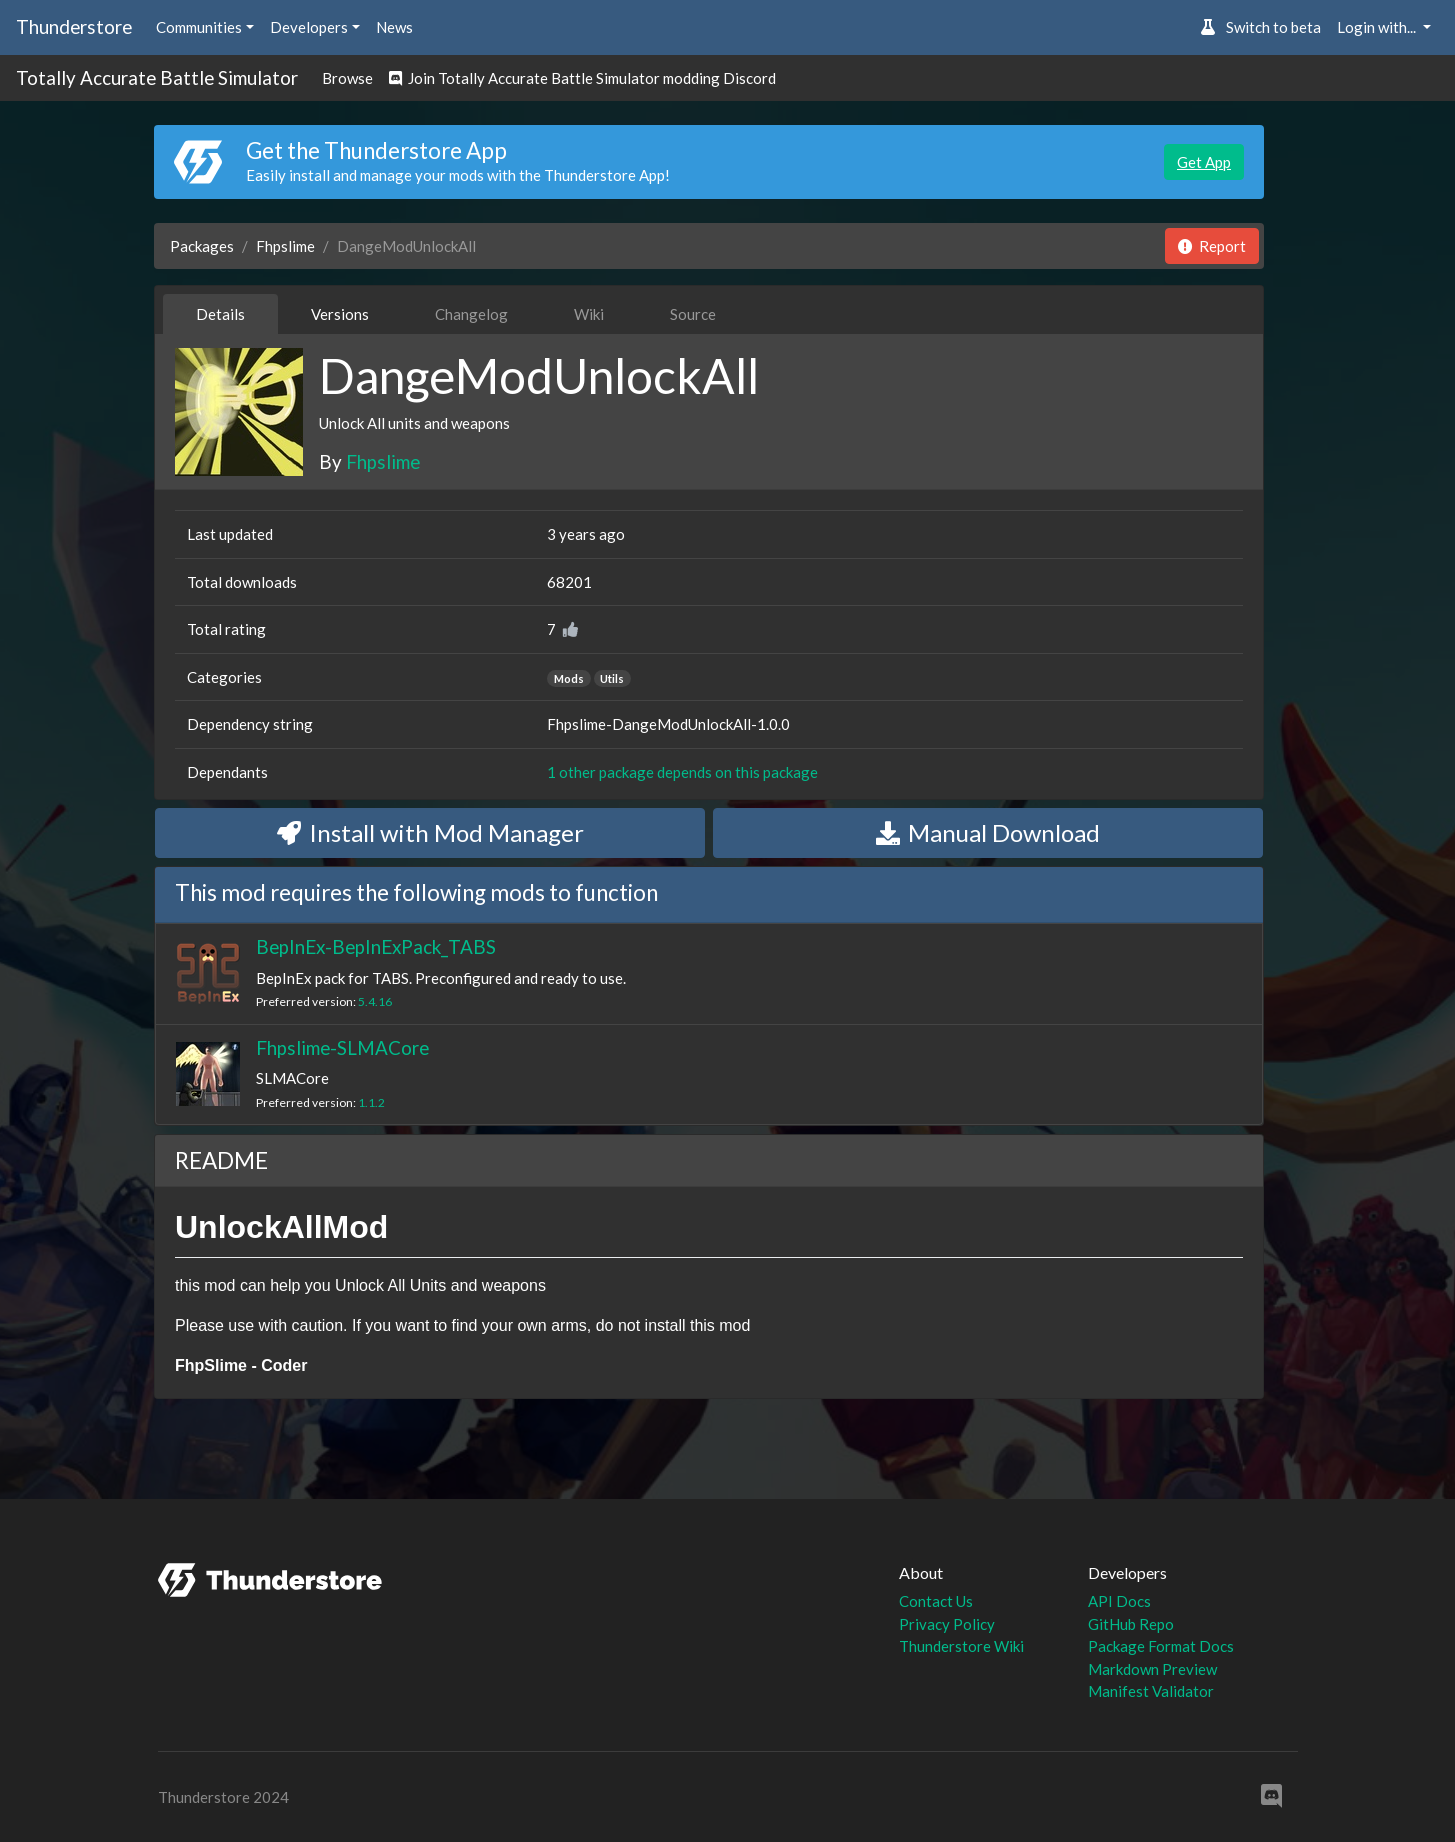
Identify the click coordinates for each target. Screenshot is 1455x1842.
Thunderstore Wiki (961, 1646)
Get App (1204, 162)
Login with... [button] (1378, 27)
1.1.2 (371, 1102)
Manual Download (988, 832)
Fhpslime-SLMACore (342, 1047)
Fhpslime (285, 246)
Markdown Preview (1152, 1669)
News (394, 27)
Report (1212, 246)
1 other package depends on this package (682, 772)
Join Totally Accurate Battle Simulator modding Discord (582, 78)
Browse (347, 78)
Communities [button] (199, 27)
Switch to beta (1260, 27)
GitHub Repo (1131, 1624)
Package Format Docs (1161, 1646)
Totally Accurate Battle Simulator (157, 77)
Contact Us (936, 1601)
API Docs (1119, 1601)
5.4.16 (375, 1001)
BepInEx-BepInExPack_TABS (376, 946)
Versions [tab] (340, 314)
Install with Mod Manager (430, 832)
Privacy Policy (947, 1624)
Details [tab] (220, 314)
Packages (202, 246)
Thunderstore (74, 26)
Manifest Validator (1151, 1691)
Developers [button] (309, 27)
